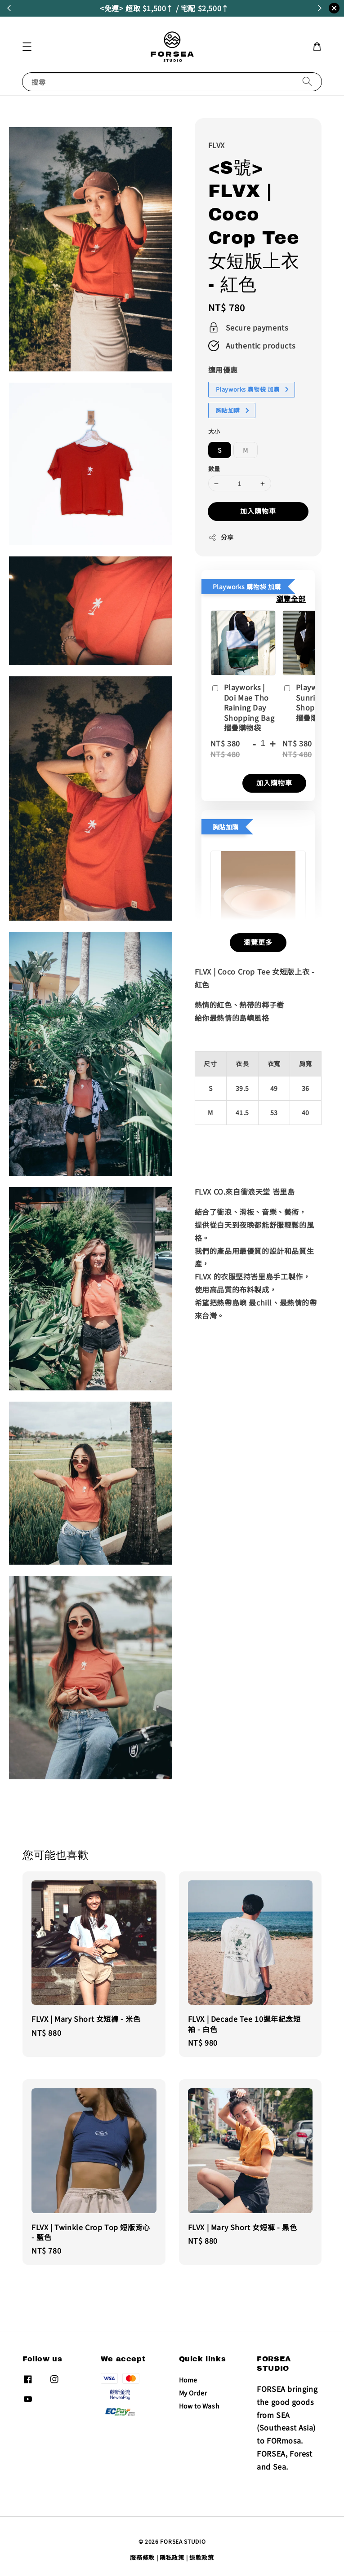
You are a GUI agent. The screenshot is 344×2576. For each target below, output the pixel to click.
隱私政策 (172, 2557)
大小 (214, 431)
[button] (27, 47)
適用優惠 (223, 369)
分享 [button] (221, 537)
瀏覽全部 (291, 598)
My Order (193, 2392)
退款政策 (201, 2557)
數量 (214, 468)
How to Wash (199, 2405)
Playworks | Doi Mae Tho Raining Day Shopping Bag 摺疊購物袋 (242, 707)
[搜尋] (307, 81)
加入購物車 (258, 511)
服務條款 (142, 2557)
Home (188, 2380)
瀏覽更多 (258, 942)
